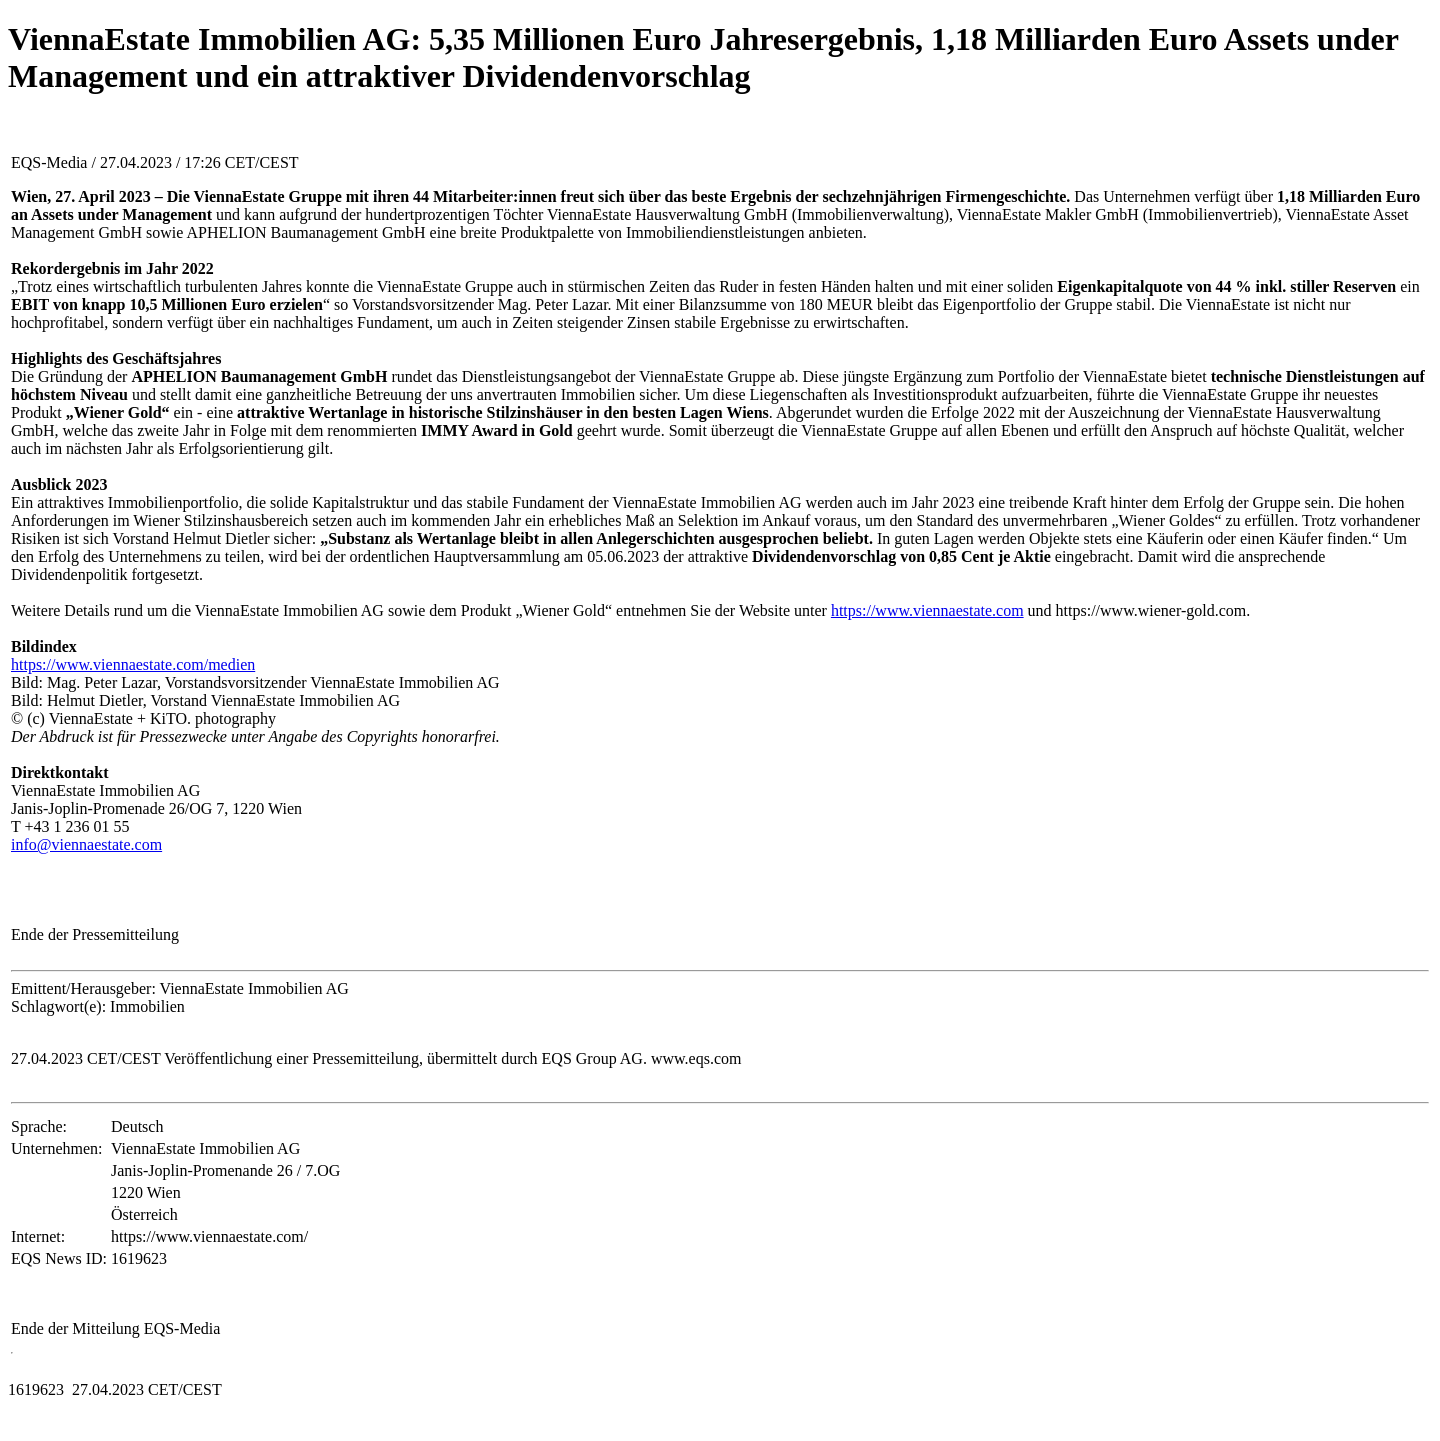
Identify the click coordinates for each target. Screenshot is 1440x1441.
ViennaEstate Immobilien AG (105, 790)
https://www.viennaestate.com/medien (133, 664)
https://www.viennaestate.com (927, 610)
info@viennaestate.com (86, 844)
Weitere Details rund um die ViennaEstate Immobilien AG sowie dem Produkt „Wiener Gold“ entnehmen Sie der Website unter (421, 610)
